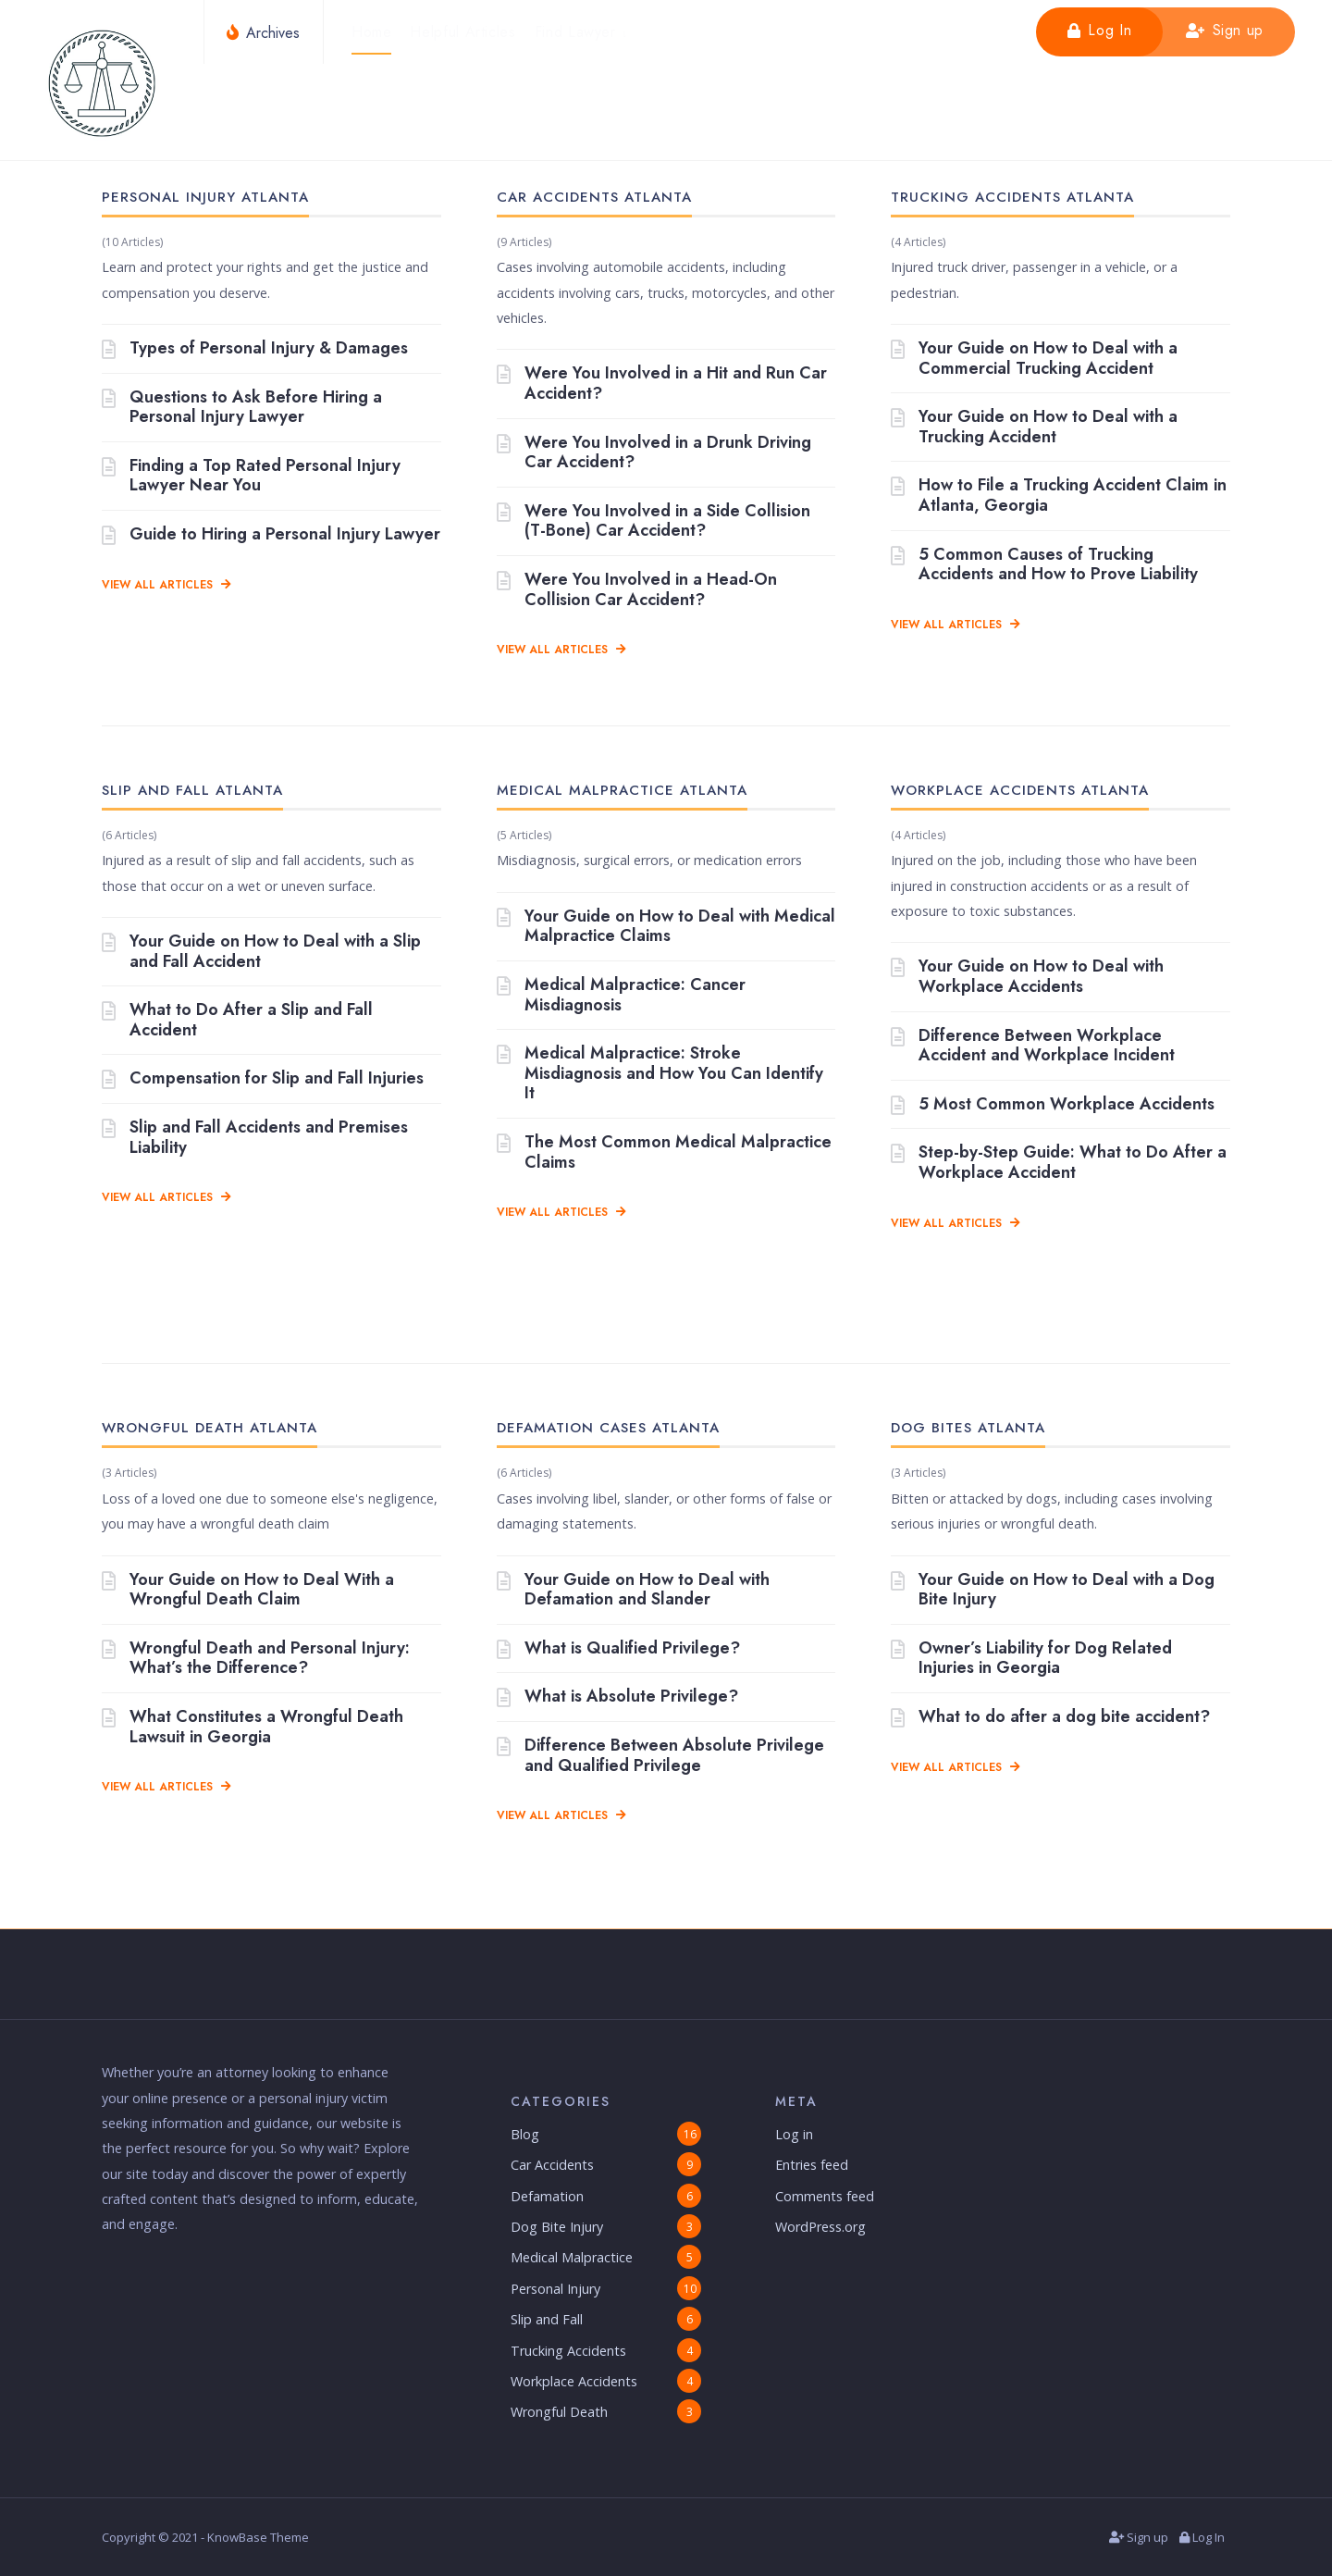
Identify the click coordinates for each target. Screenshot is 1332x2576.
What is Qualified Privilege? (618, 1649)
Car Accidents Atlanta (594, 197)
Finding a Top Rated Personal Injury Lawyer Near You (251, 476)
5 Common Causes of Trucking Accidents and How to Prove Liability (1044, 565)
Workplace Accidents (574, 2381)
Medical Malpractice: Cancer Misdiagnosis (621, 995)
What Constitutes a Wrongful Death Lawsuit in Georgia (252, 1727)
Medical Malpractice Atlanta (622, 790)
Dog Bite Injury (557, 2226)
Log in (794, 2134)
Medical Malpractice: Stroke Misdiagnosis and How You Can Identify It (660, 1074)
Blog (525, 2134)
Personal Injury (555, 2288)
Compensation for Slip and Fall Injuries (263, 1080)
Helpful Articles (464, 32)
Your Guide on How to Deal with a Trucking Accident (1034, 427)
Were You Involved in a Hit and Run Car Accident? (662, 383)
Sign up (1225, 30)
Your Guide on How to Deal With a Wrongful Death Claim (248, 1590)
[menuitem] (583, 32)
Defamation (547, 2196)
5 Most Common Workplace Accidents (1053, 1105)
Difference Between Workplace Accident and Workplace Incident (1033, 1046)
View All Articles (166, 584)
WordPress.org (820, 2226)
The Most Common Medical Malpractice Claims (664, 1152)
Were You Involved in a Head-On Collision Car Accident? (637, 590)
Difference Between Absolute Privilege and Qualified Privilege (660, 1756)
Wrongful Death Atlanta (209, 1428)
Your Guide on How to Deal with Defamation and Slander (633, 1590)
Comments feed (824, 2196)
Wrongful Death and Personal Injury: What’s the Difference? (256, 1658)
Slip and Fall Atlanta (192, 790)
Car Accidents (552, 2165)
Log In (1099, 30)
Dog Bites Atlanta (968, 1428)
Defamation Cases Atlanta (608, 1428)
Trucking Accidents (568, 2350)
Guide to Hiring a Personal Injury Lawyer (271, 535)
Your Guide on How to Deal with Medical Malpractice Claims (666, 927)
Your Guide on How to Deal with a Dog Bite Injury (1053, 1590)
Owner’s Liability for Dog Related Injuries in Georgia (1031, 1658)
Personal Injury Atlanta (205, 197)
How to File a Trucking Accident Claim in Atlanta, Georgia (1059, 495)
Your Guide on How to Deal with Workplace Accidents (1027, 977)
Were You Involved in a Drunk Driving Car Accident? (654, 453)
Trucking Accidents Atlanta (1012, 197)
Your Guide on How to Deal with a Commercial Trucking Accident (1034, 358)
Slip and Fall (547, 2319)
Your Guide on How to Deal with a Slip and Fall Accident (261, 952)
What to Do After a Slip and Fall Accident (237, 1020)
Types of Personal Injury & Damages (255, 349)
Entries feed (811, 2165)
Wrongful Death (559, 2412)
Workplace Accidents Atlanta (1020, 790)
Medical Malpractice (572, 2258)
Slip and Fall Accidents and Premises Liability (255, 1138)
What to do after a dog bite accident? (1050, 1717)
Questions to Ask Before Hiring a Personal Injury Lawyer (242, 407)
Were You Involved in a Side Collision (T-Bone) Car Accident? (653, 521)
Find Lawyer (576, 32)
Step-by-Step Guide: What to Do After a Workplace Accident (1059, 1163)
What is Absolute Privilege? (617, 1697)
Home (372, 32)
